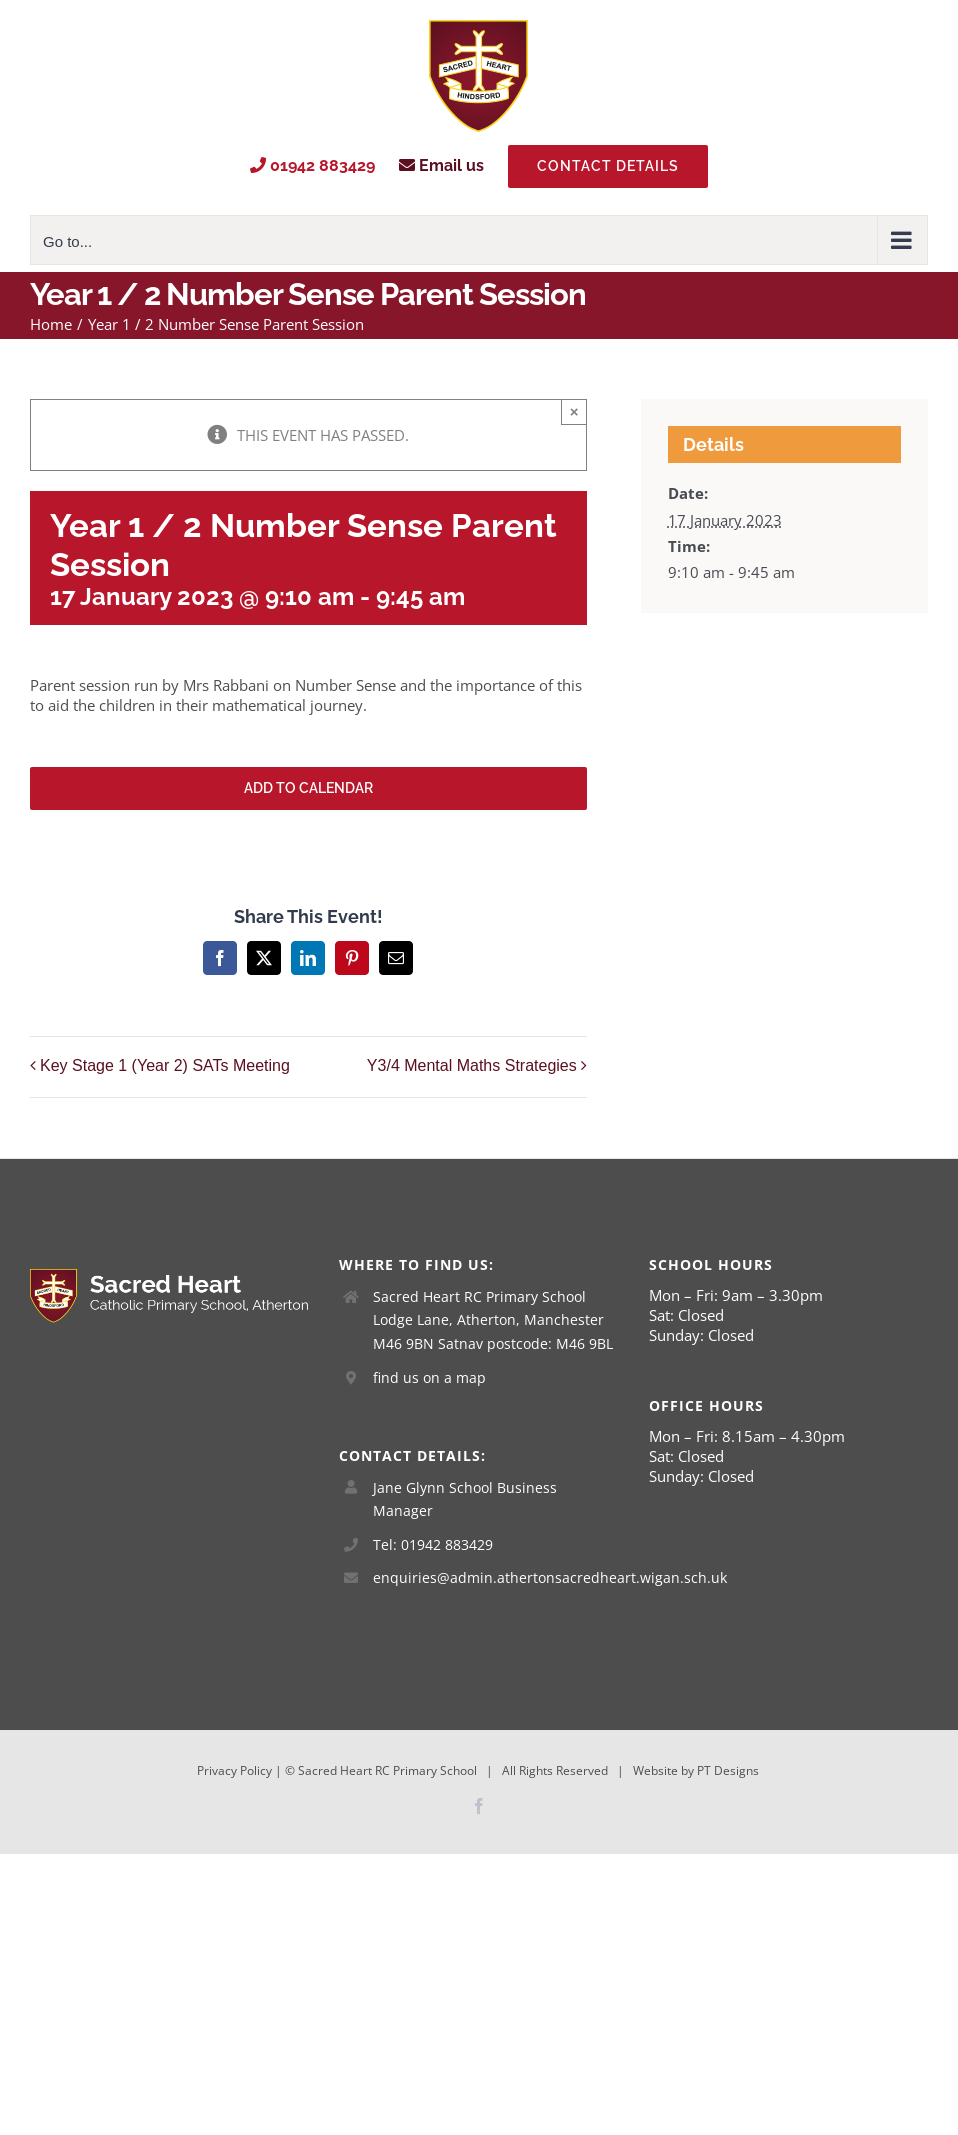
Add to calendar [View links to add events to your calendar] (308, 788)
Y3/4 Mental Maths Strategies (472, 1065)
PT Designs (728, 1770)
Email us (441, 165)
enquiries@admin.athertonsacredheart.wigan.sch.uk (496, 1577)
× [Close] (574, 411)
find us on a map (429, 1377)
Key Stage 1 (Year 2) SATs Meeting (165, 1065)
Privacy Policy (234, 1770)
